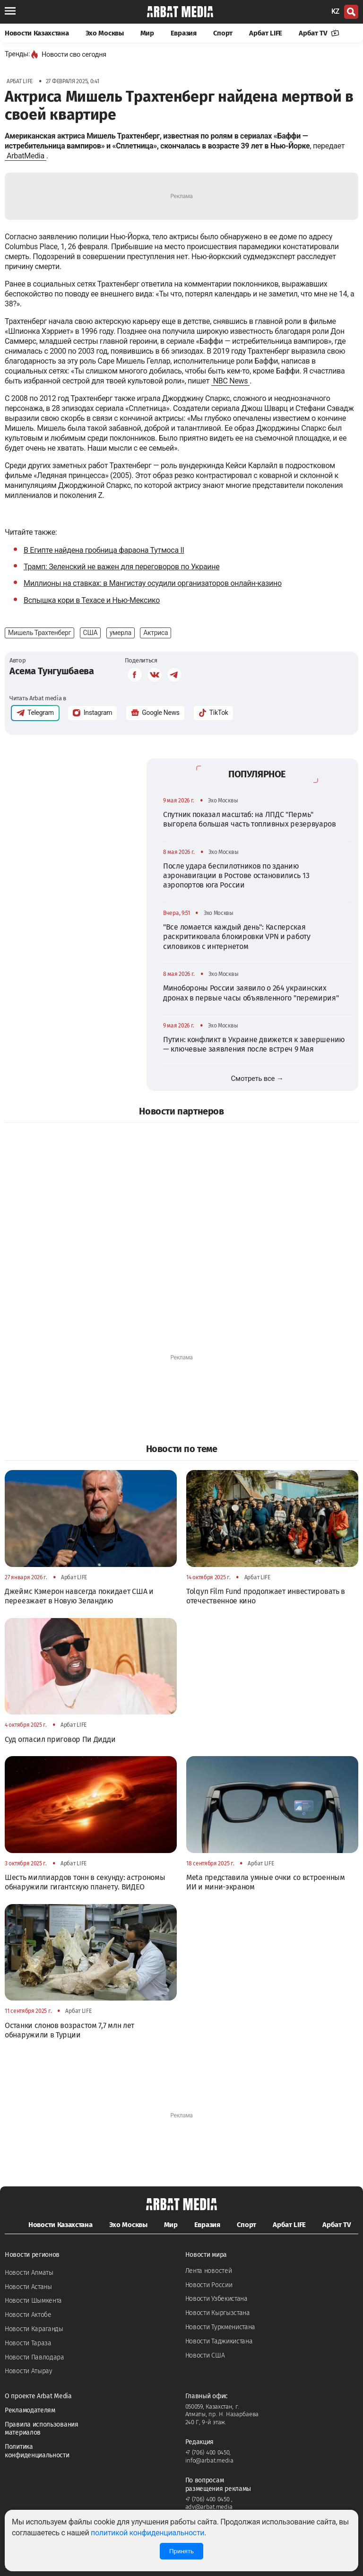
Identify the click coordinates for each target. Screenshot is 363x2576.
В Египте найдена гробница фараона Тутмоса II (104, 550)
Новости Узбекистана (216, 2299)
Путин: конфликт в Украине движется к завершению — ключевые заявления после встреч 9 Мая (254, 1044)
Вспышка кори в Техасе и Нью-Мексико (92, 600)
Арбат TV (319, 33)
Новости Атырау (28, 2371)
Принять (181, 2551)
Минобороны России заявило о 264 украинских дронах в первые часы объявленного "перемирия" (251, 992)
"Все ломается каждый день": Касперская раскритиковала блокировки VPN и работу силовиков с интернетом (237, 936)
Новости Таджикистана (219, 2341)
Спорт (223, 33)
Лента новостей (208, 2271)
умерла (120, 632)
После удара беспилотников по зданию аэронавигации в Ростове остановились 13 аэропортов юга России (236, 876)
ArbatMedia (25, 155)
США (90, 632)
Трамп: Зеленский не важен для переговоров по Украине (121, 566)
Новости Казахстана (37, 33)
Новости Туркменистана (220, 2327)
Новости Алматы (29, 2273)
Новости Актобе (28, 2315)
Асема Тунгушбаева (51, 671)
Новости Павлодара (34, 2357)
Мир (147, 33)
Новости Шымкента (33, 2301)
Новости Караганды (34, 2329)
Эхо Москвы (105, 33)
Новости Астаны (28, 2287)
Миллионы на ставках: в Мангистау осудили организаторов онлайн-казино (153, 583)
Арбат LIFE (265, 33)
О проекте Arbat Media (38, 2396)
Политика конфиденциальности (37, 2451)
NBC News (230, 380)
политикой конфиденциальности (147, 2532)
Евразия (184, 33)
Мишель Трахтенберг (39, 632)
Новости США (205, 2355)
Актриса (155, 632)
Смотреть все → (257, 1078)
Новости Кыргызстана (217, 2313)
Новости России (209, 2285)
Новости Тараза (28, 2343)
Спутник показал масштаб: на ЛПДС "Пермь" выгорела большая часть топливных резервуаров (249, 819)
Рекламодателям (30, 2410)
